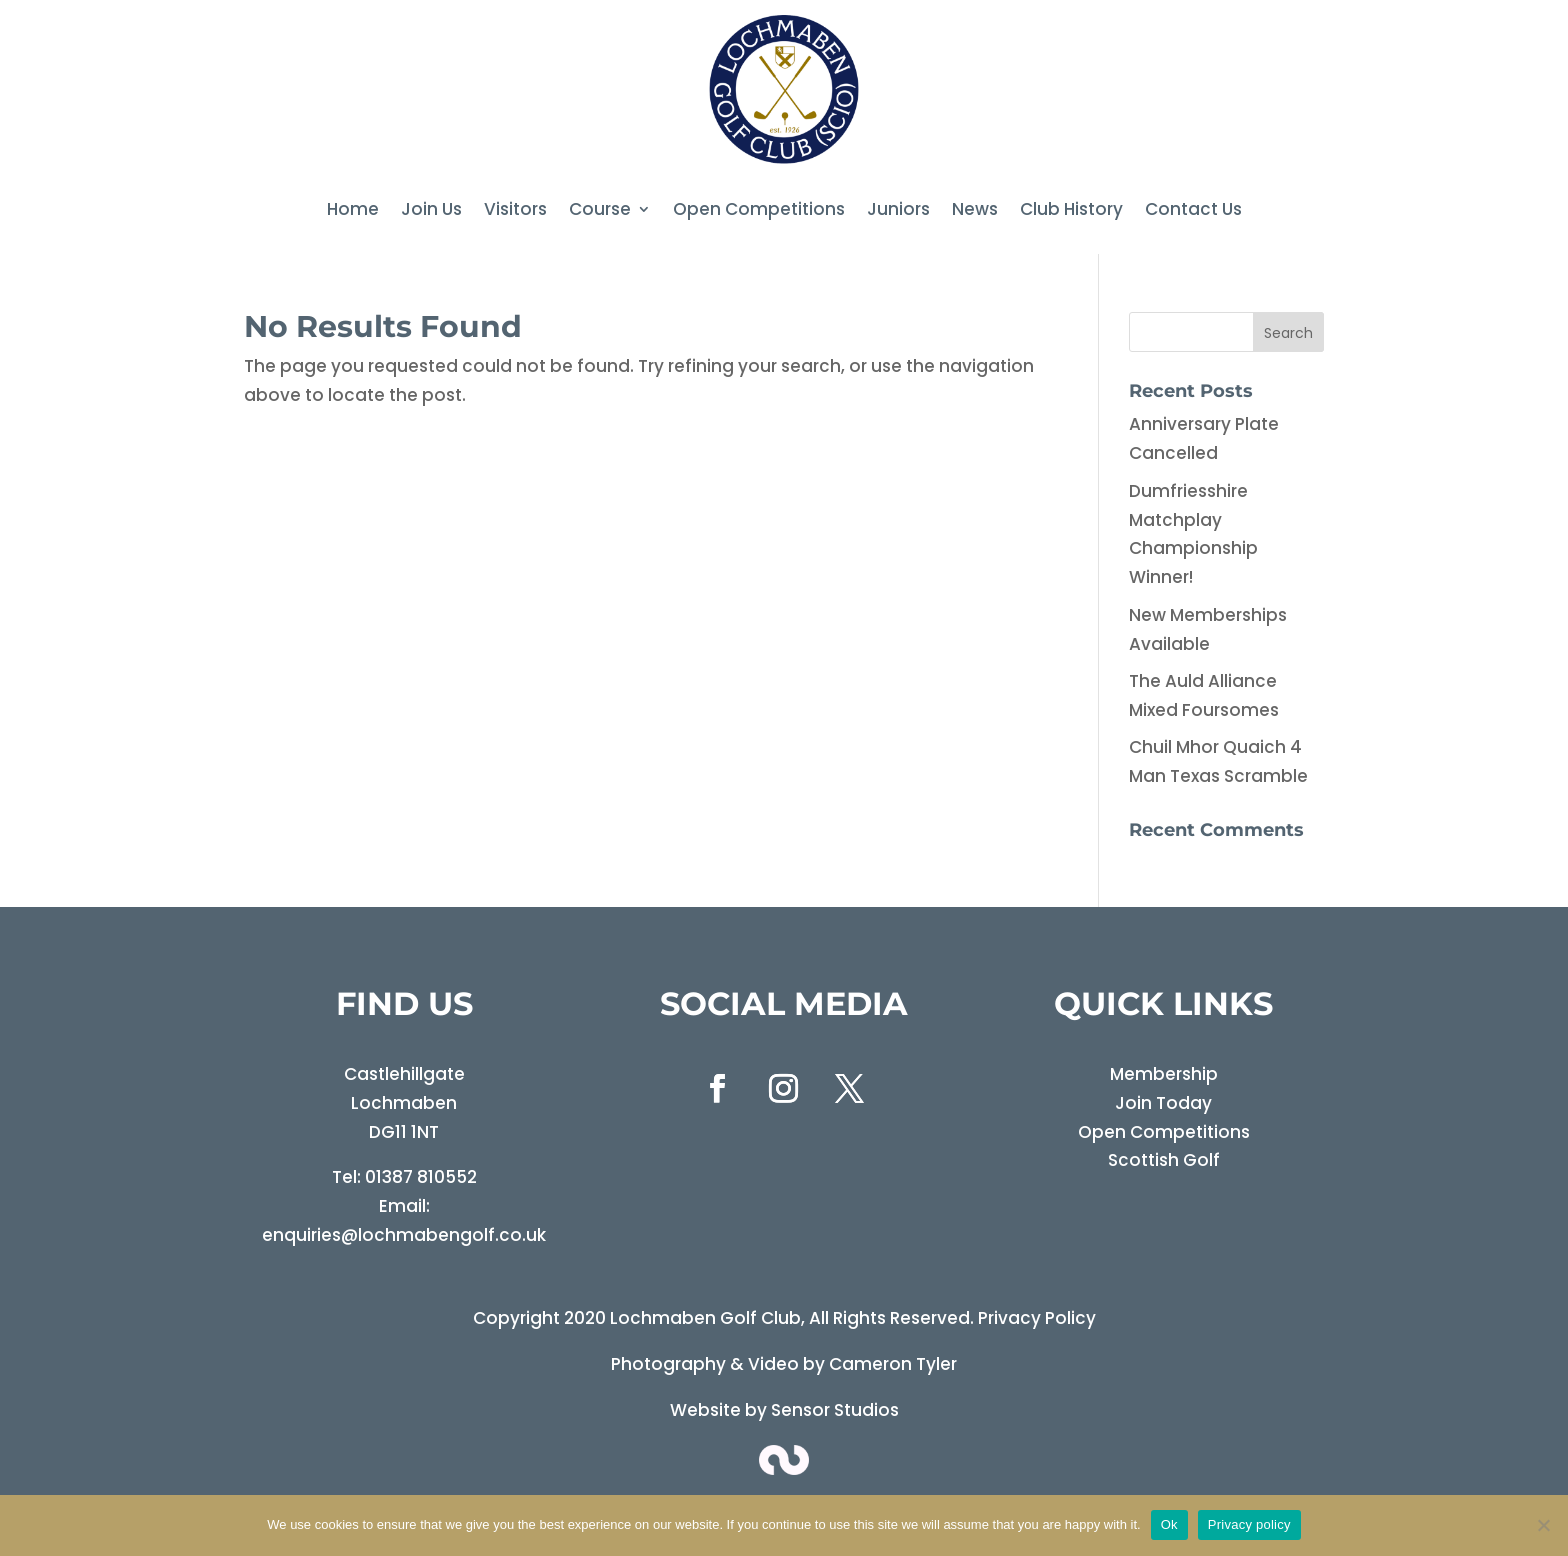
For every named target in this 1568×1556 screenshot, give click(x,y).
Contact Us (1193, 211)
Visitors (515, 211)
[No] (1543, 1525)
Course (600, 211)
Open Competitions (759, 211)
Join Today (1163, 1103)
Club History (1071, 211)
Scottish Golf (1164, 1160)
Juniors (898, 211)
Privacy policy (1249, 1524)
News (975, 211)
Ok (1169, 1524)
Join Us (431, 211)
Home (353, 211)
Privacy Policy (1037, 1318)
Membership (1164, 1074)
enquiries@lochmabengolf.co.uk (404, 1235)
